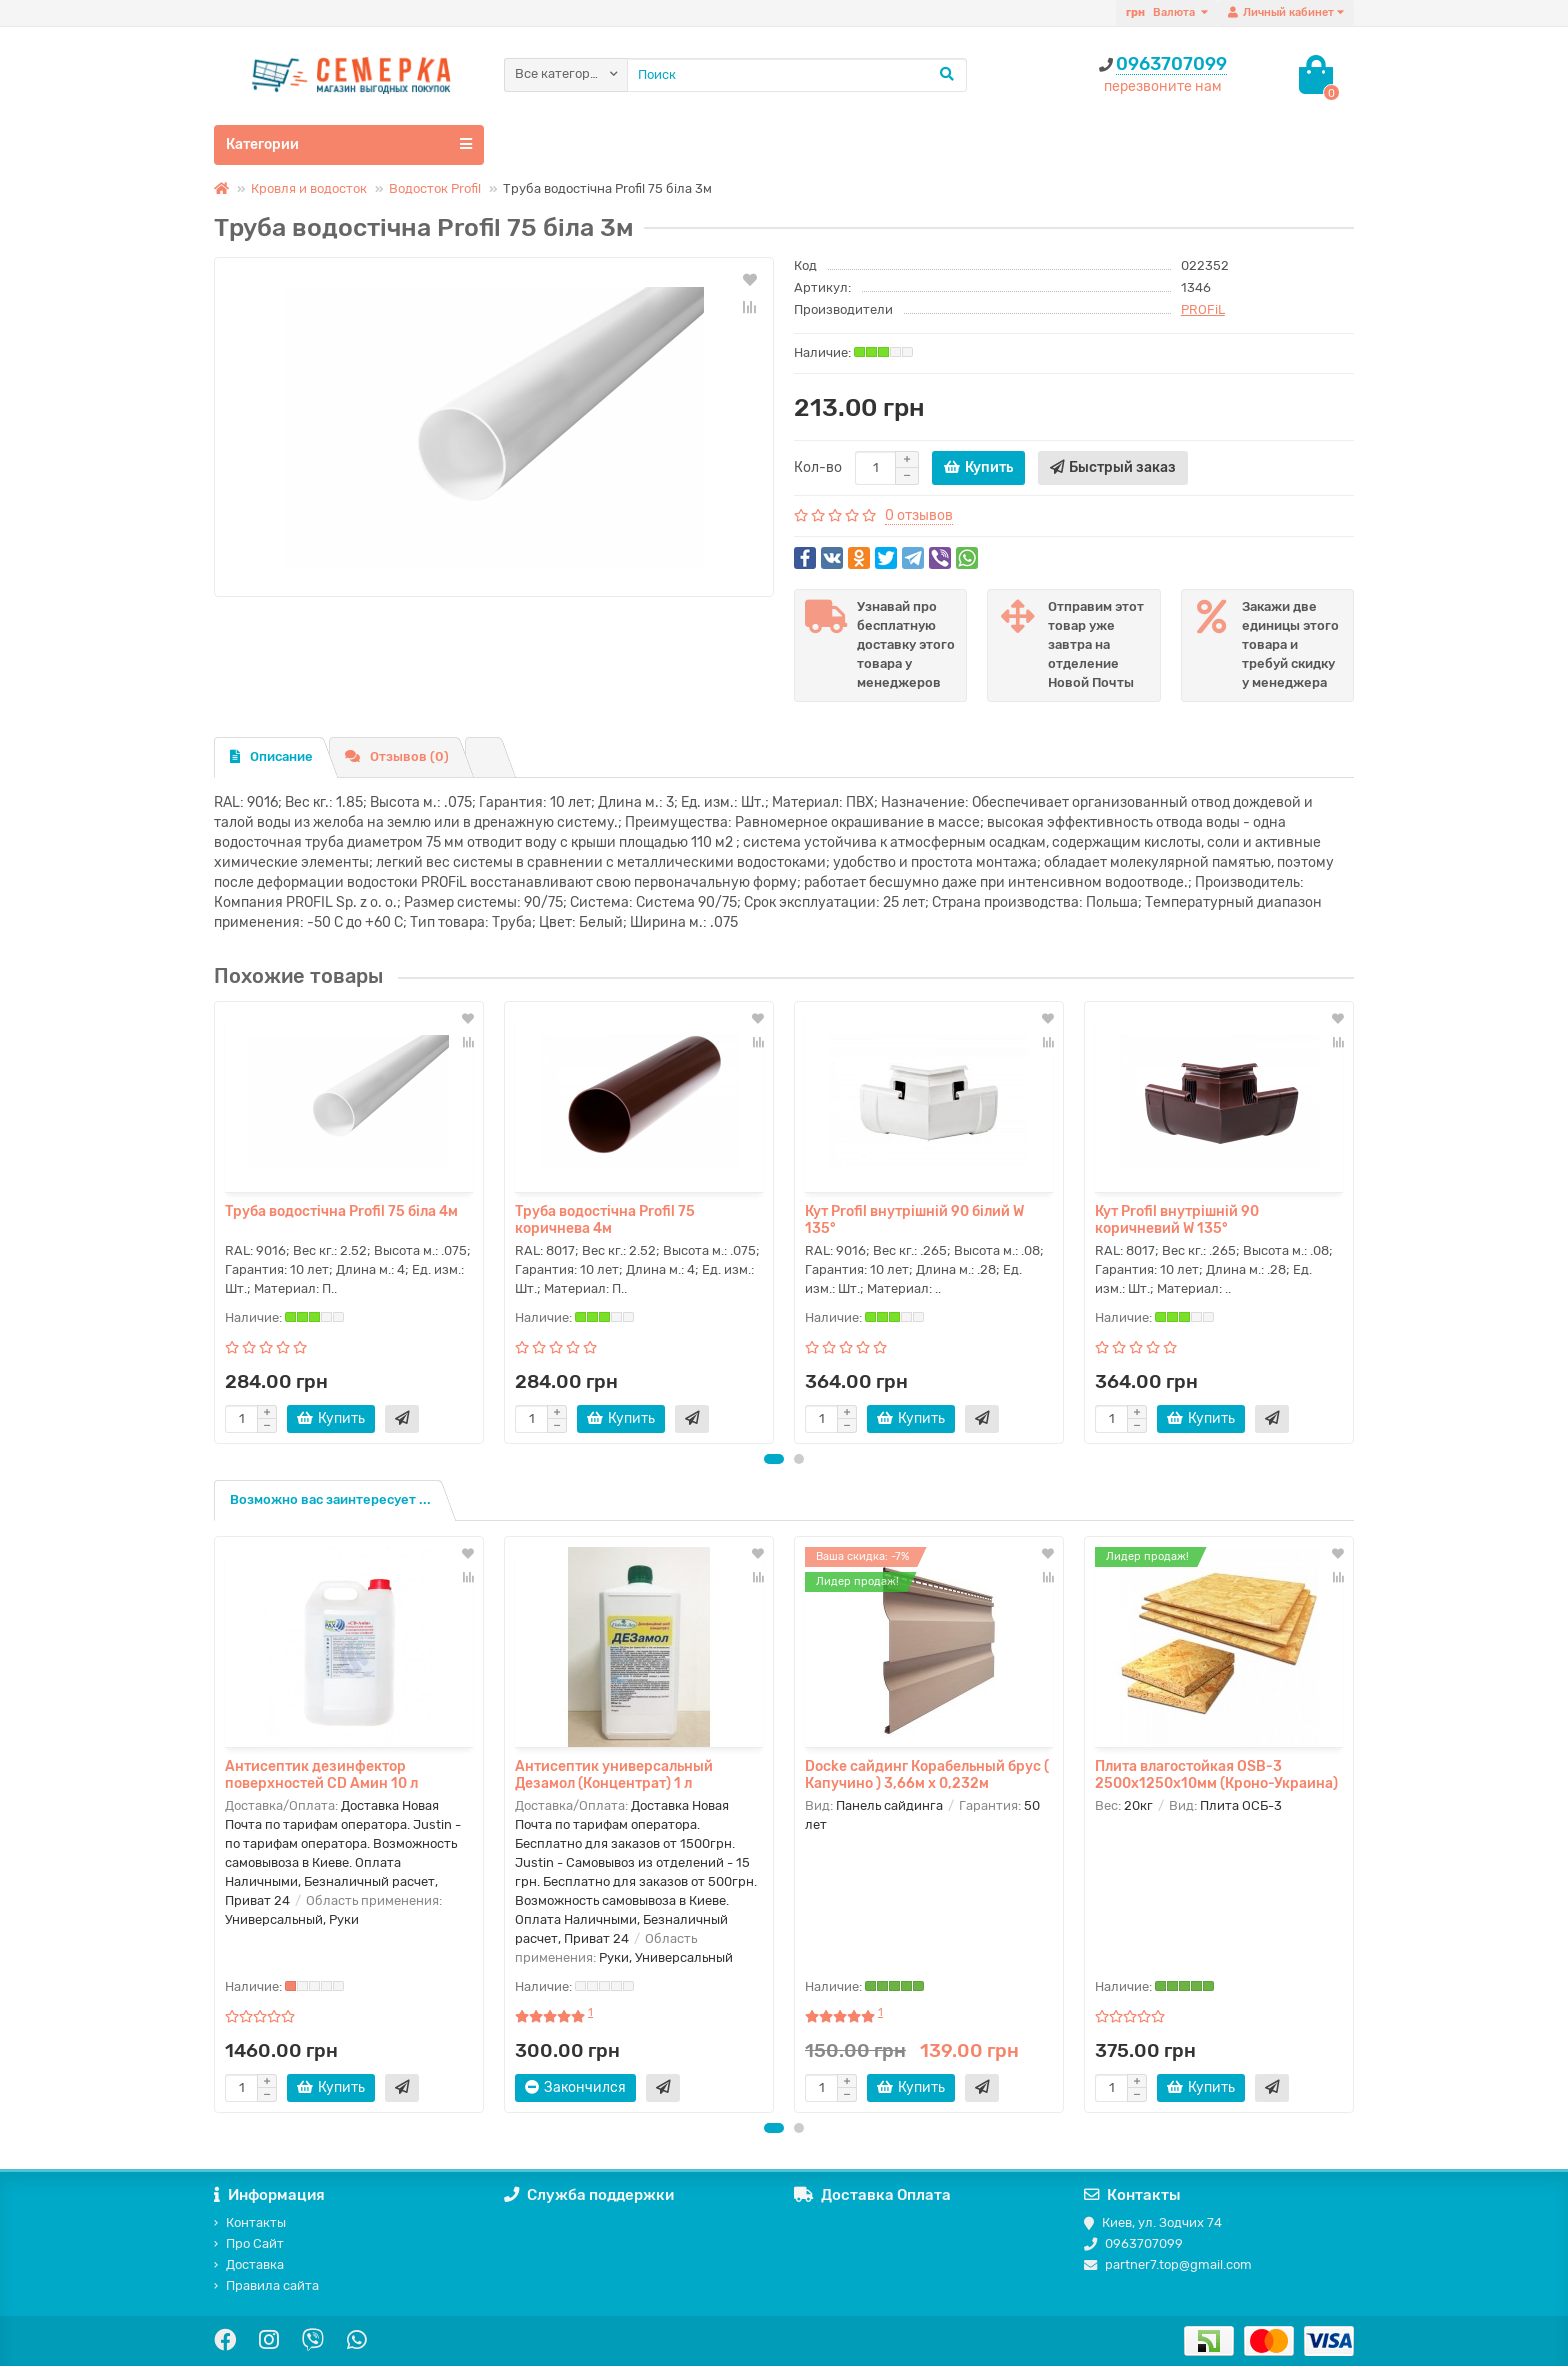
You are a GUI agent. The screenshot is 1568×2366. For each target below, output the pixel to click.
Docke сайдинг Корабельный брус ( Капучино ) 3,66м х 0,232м (927, 1775)
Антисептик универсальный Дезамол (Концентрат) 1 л (614, 1775)
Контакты (250, 2222)
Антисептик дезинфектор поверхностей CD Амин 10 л (321, 1775)
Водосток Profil (435, 188)
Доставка (249, 2264)
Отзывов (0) (397, 756)
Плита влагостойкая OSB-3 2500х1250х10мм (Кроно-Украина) (1216, 1775)
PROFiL (1203, 309)
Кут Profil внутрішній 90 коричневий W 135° (1177, 1220)
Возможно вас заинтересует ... (330, 1499)
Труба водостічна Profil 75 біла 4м (341, 1211)
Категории (349, 144)
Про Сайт (249, 2243)
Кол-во (818, 467)
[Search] (797, 75)
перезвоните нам (1163, 86)
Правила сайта (266, 2285)
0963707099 (1171, 64)
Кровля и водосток (309, 188)
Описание (271, 756)
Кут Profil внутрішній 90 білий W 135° (914, 1220)
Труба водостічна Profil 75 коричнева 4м (605, 1220)
